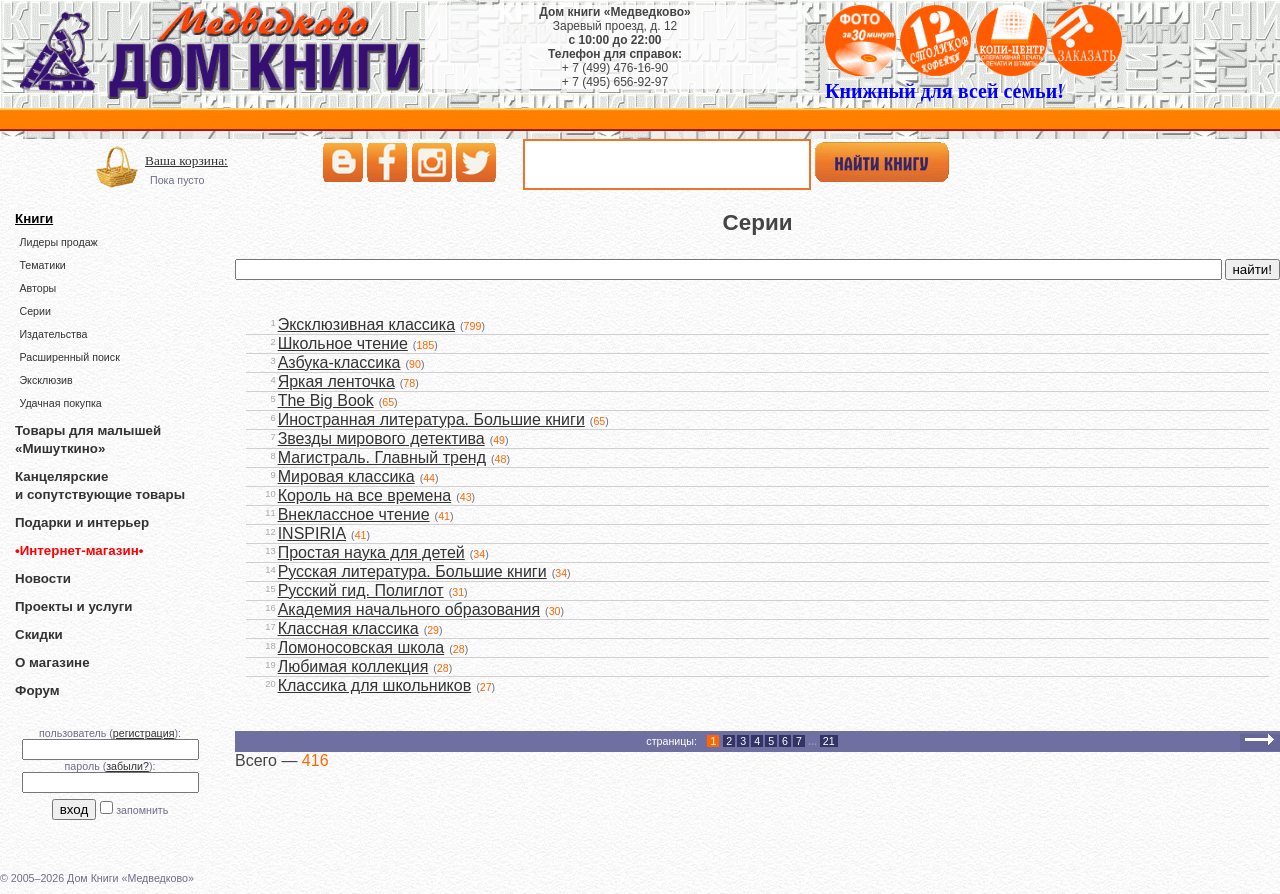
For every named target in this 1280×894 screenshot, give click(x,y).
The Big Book (326, 400)
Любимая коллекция (353, 666)
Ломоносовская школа (361, 647)
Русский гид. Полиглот (361, 590)
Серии (34, 311)
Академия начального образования (409, 609)
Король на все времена (365, 495)
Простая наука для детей (371, 552)
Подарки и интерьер (82, 522)
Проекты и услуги (73, 606)
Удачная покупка (60, 403)
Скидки (39, 634)
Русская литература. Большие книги (412, 571)
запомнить (142, 810)
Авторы (37, 288)
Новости (43, 578)
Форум (37, 690)
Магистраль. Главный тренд (382, 457)
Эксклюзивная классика (366, 324)
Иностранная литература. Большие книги (431, 419)
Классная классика (348, 628)
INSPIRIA (312, 533)
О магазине (52, 662)
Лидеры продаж (58, 242)
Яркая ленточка (336, 381)
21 (829, 741)
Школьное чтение (343, 343)
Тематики (42, 265)
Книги (34, 218)
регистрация (144, 733)
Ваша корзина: (186, 160)
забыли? (127, 766)
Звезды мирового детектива (381, 438)
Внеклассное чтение (354, 514)
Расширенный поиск (69, 357)
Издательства (53, 334)
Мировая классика (346, 476)
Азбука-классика (339, 362)
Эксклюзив (45, 380)
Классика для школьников (375, 685)
